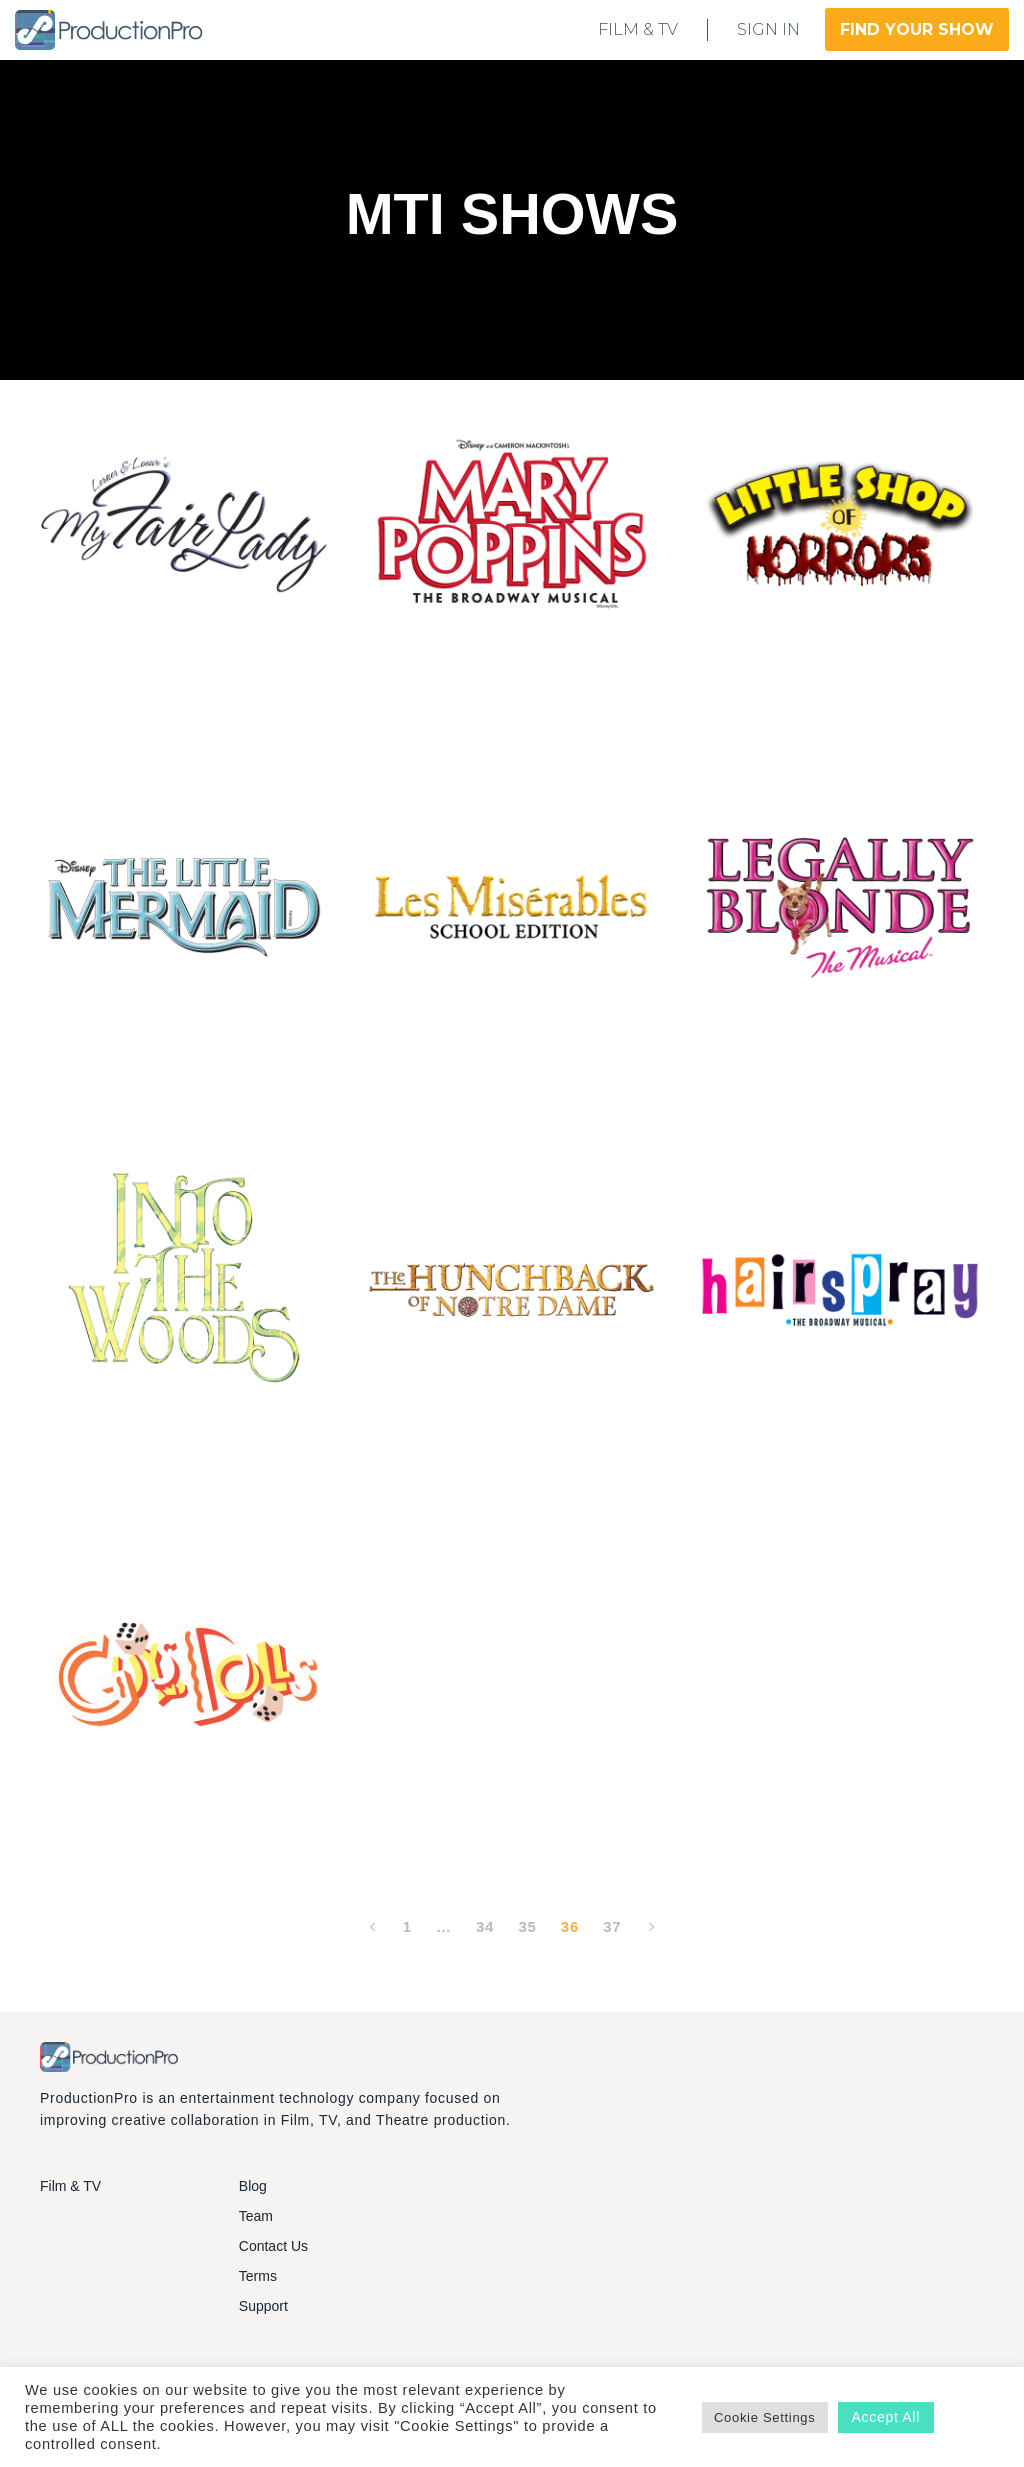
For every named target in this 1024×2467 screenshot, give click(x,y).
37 (612, 1926)
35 (527, 1926)
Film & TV (70, 2186)
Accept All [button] (886, 2417)
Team (256, 2216)
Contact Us (273, 2246)
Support (263, 2306)
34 (485, 1926)
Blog (253, 2186)
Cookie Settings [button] (765, 2417)
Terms (258, 2276)
